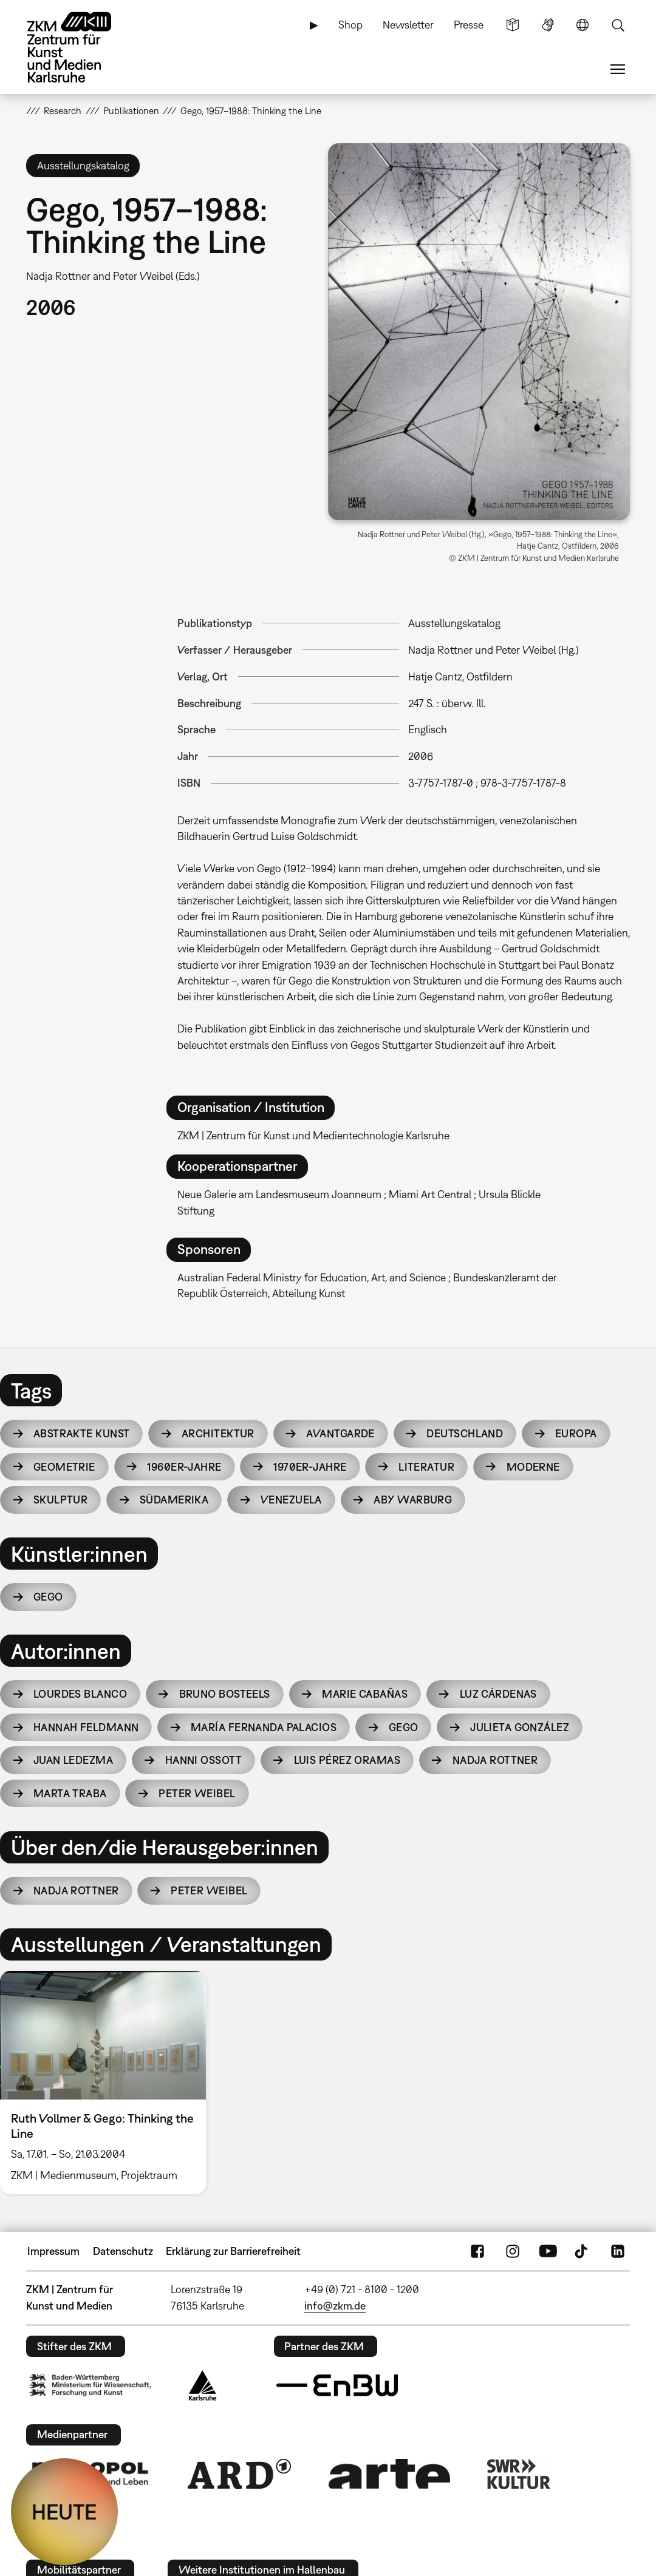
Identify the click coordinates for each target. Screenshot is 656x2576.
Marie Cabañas (365, 1693)
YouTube (548, 2251)
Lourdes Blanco (80, 1693)
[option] (108, 2082)
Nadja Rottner (495, 1760)
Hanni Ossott (203, 1760)
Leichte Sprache (513, 25)
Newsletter (408, 24)
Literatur (426, 1466)
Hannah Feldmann (86, 1727)
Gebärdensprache (548, 25)
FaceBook (477, 2251)
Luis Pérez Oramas (347, 1760)
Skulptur (60, 1499)
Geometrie (64, 1466)
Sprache (582, 25)
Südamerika (174, 1499)
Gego (48, 1596)
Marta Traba (70, 1793)
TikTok (582, 2251)
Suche (618, 25)
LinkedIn (618, 2251)
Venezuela (291, 1499)
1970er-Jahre (309, 1466)
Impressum (53, 2251)
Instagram (513, 2251)
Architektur (218, 1433)
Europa (576, 1433)
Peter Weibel (197, 1793)
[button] (479, 331)
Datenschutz (123, 2251)
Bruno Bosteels (224, 1693)
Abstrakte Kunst (81, 1433)
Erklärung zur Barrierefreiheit (233, 2251)
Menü (618, 69)
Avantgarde (340, 1433)
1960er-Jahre (184, 1466)
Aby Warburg (413, 1499)
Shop (350, 24)
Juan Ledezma (73, 1760)
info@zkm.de (335, 2305)
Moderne (533, 1466)
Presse (468, 24)
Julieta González (519, 1727)
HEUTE (64, 2512)
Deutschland (464, 1433)
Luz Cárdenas (498, 1693)
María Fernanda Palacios (264, 1727)
